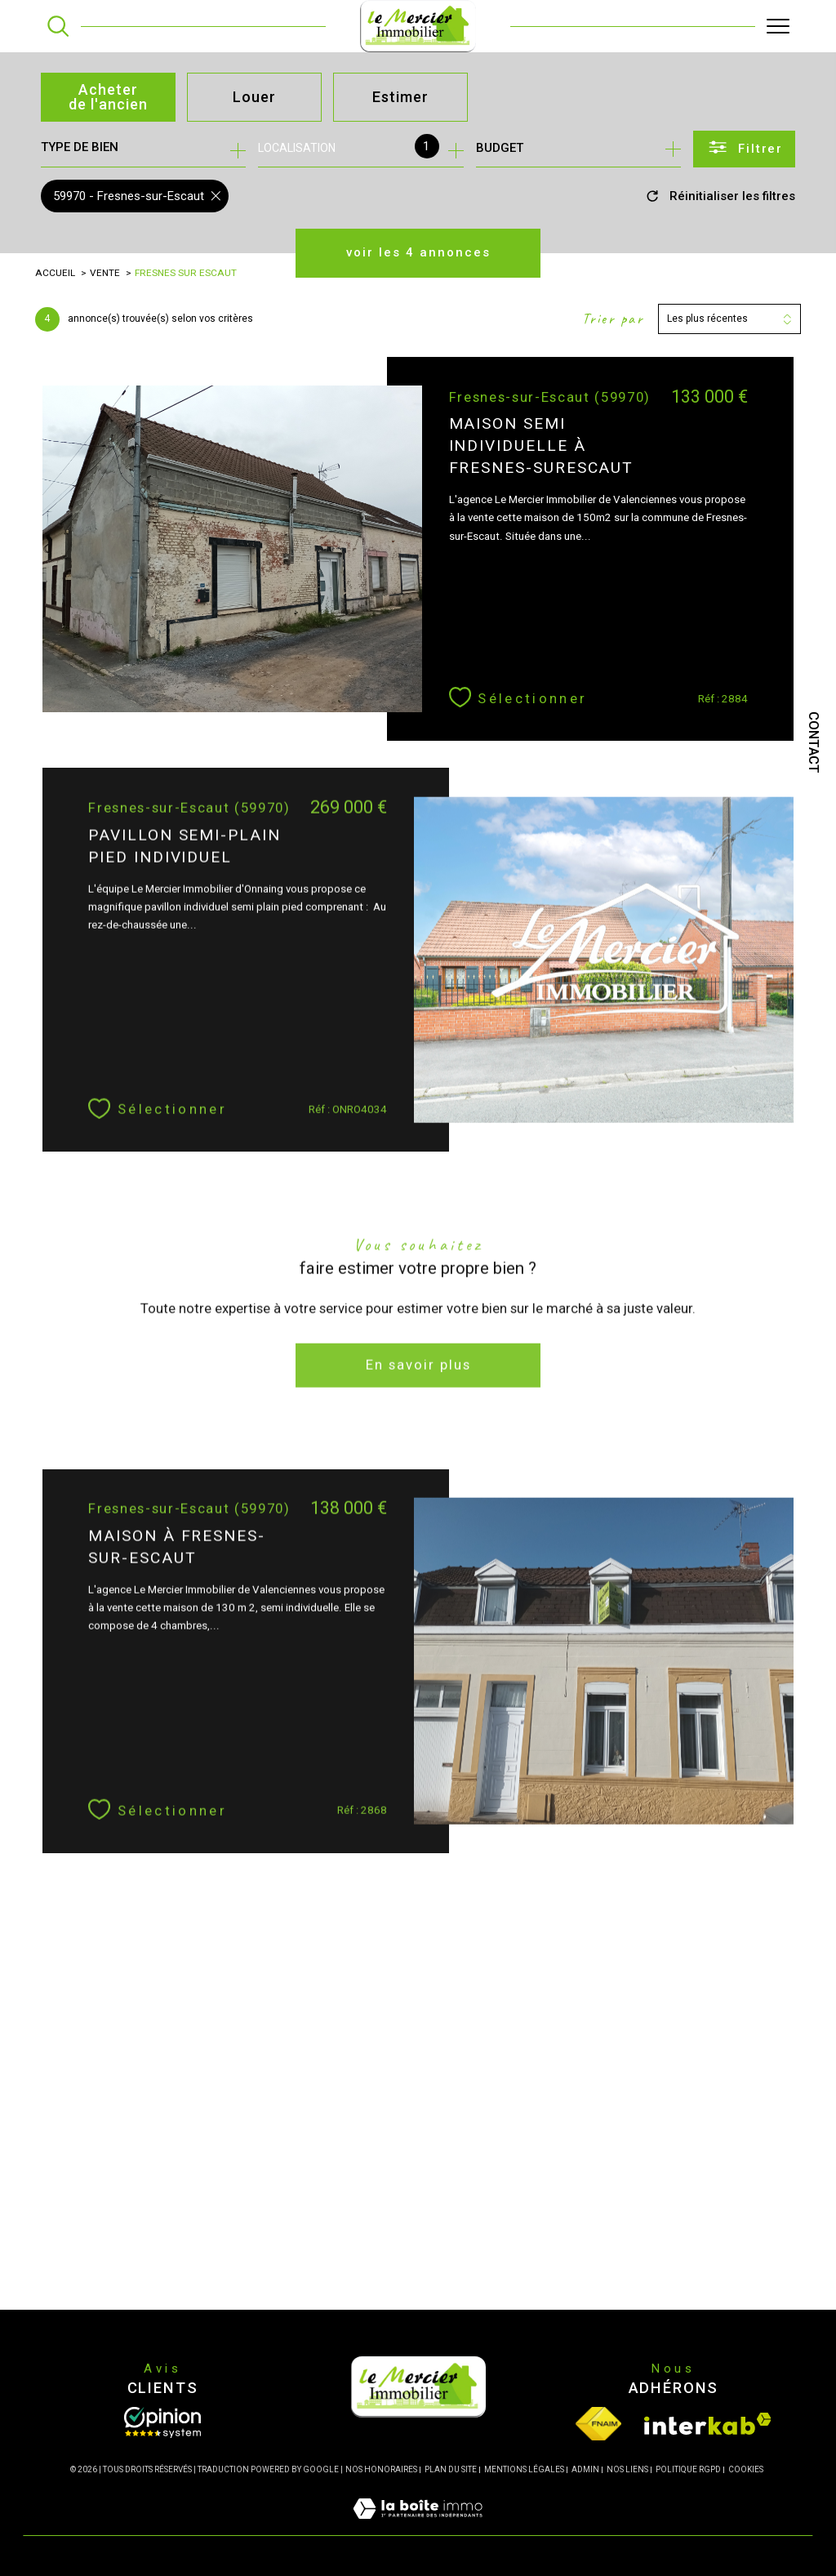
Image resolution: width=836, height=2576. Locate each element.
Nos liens (627, 2469)
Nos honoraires (381, 2469)
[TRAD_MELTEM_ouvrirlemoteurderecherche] (58, 26)
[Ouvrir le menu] (778, 26)
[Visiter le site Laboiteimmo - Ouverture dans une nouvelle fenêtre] (417, 2526)
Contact (813, 742)
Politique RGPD (688, 2469)
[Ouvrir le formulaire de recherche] (744, 149)
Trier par (613, 319)
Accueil (55, 273)
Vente (105, 273)
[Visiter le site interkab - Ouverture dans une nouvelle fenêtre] (708, 2424)
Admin (585, 2469)
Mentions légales (524, 2469)
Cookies (745, 2469)
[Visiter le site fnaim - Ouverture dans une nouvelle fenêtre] (598, 2423)
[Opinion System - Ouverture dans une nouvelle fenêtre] (162, 2422)
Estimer (400, 96)
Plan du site (451, 2469)
